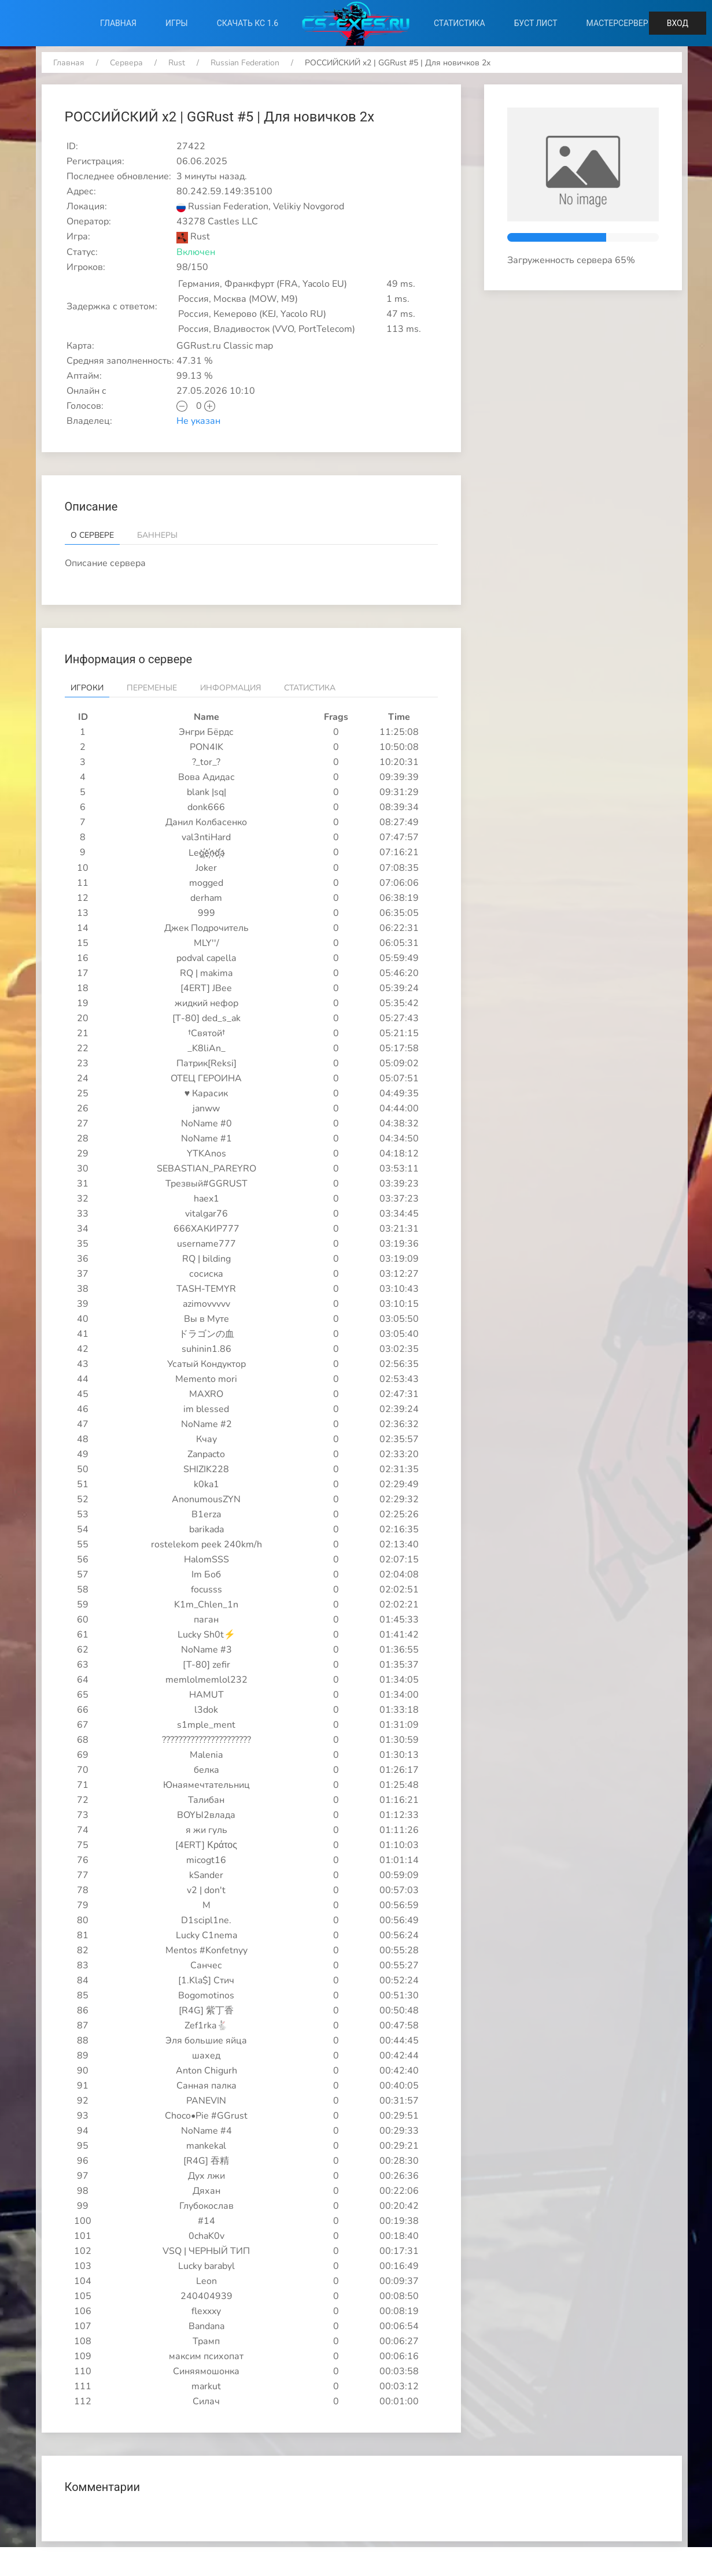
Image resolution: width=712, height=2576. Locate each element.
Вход (677, 23)
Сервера (126, 62)
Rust (176, 62)
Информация (230, 687)
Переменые (152, 687)
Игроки (87, 687)
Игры (176, 23)
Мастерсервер (617, 23)
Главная (118, 23)
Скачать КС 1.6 (247, 23)
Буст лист (536, 23)
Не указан (198, 421)
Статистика (459, 23)
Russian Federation (245, 62)
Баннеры (157, 535)
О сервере (92, 535)
